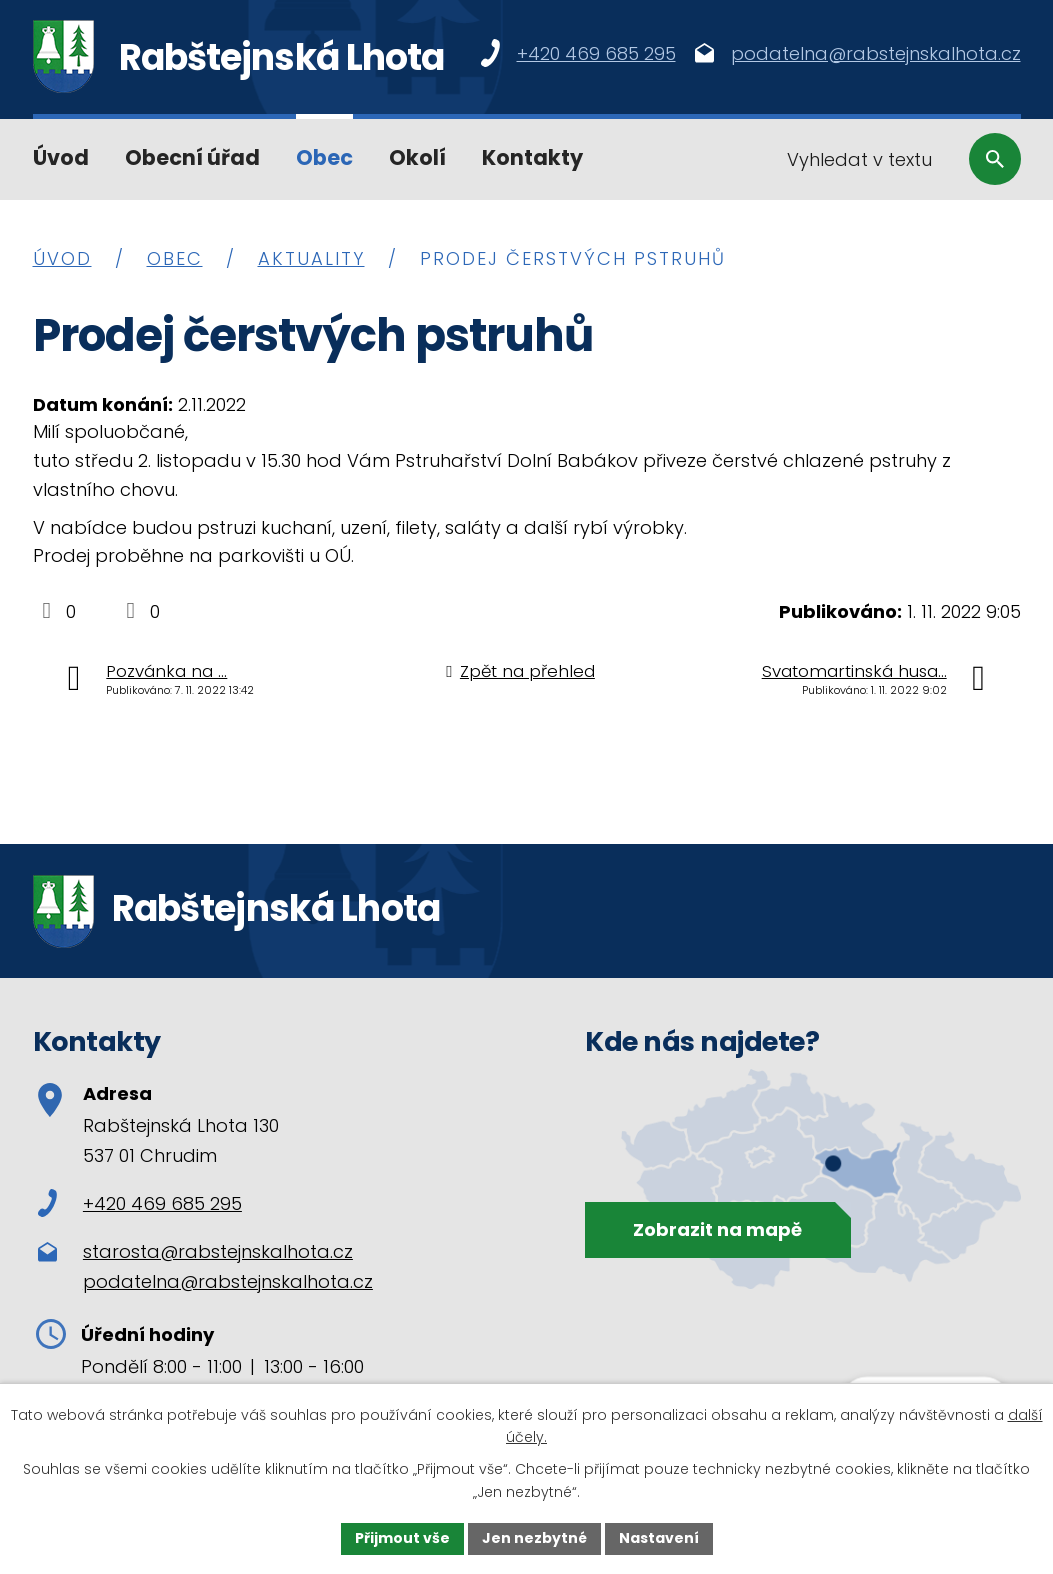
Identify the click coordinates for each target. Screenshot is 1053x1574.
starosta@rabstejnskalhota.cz (218, 1251)
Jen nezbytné (534, 1538)
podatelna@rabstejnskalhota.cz (228, 1281)
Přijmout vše (402, 1538)
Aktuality (311, 258)
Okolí (417, 157)
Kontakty (532, 157)
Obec (324, 157)
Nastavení (659, 1538)
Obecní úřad (192, 157)
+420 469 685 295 (140, 1203)
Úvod (61, 157)
